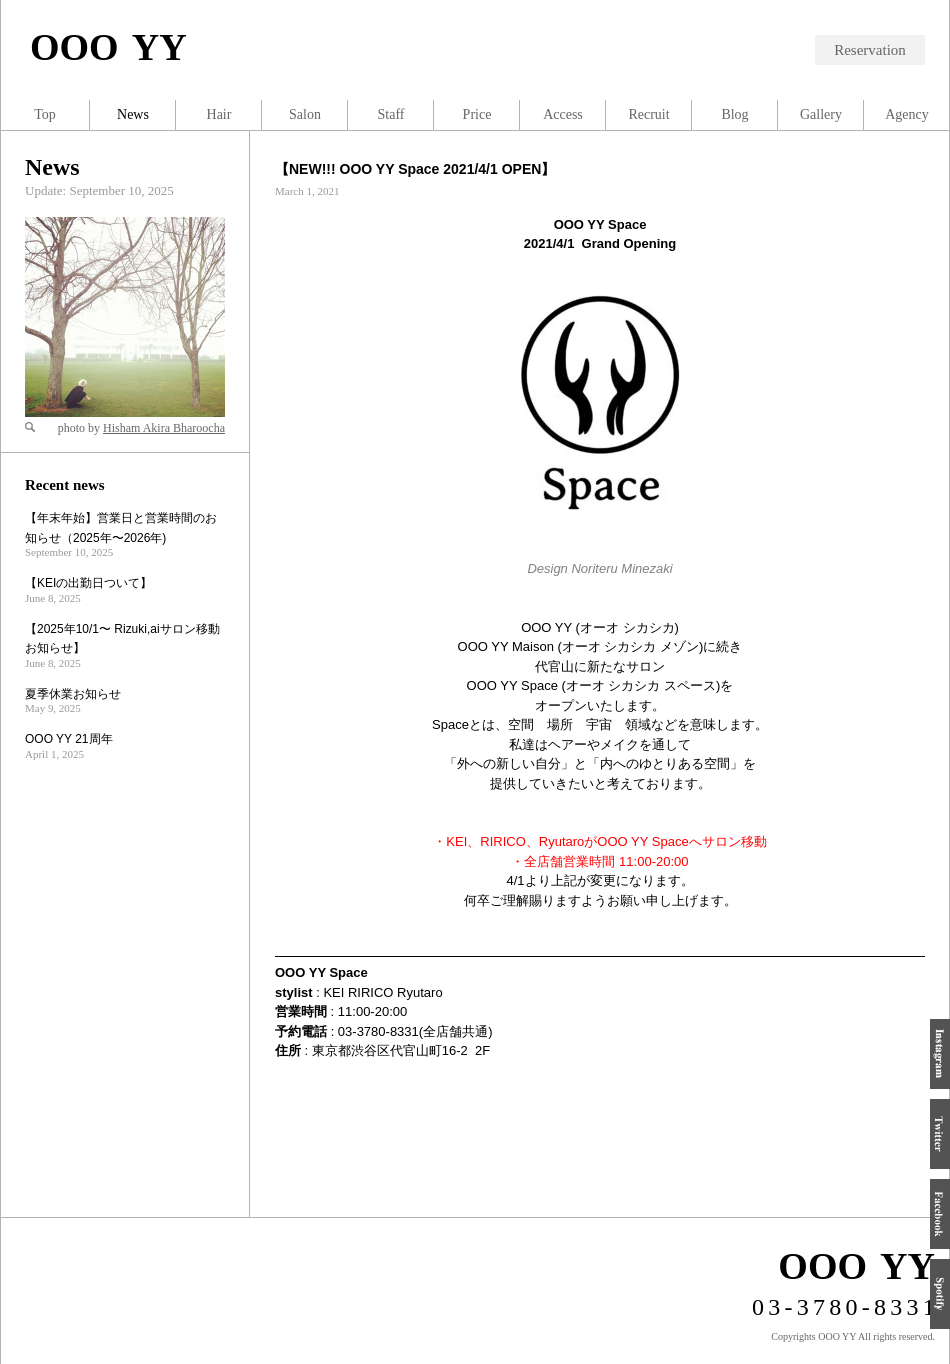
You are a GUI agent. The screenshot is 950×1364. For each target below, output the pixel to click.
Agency (907, 114)
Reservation (870, 50)
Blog (734, 114)
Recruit (648, 114)
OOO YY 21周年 (69, 739)
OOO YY (108, 47)
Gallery (821, 114)
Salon (305, 114)
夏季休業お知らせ (73, 694)
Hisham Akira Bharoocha (164, 428)
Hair (219, 114)
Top (45, 114)
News (52, 167)
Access (563, 114)
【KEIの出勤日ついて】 (88, 583)
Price (477, 114)
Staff (391, 114)
